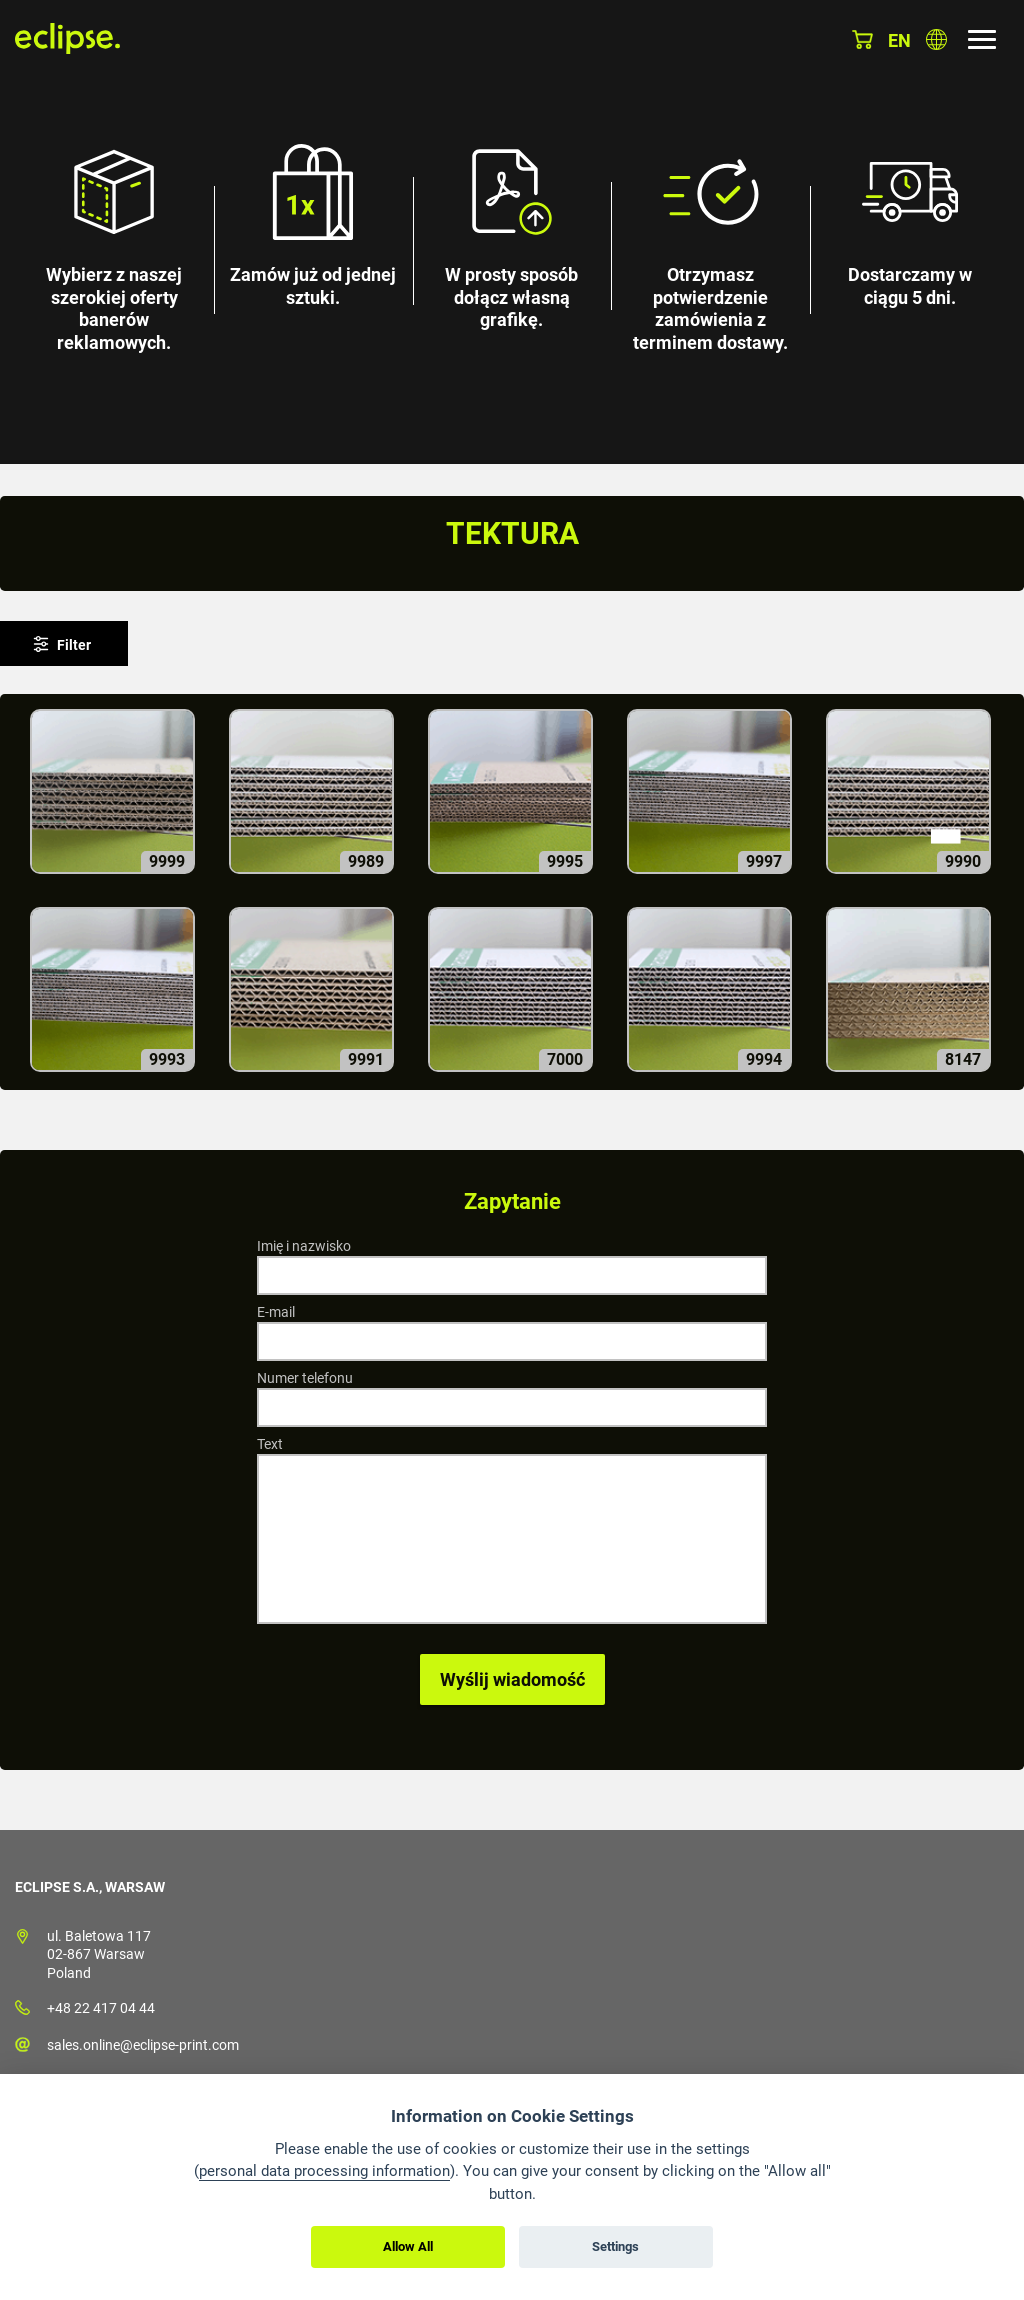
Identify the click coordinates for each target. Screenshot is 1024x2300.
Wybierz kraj (936, 39)
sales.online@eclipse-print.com (143, 2045)
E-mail (276, 1312)
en (899, 40)
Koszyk (862, 39)
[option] (512, 232)
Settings (615, 2246)
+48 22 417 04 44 (101, 2008)
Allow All (408, 2246)
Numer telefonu (305, 1378)
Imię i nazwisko (304, 1246)
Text (270, 1444)
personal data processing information (324, 2171)
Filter (74, 645)
